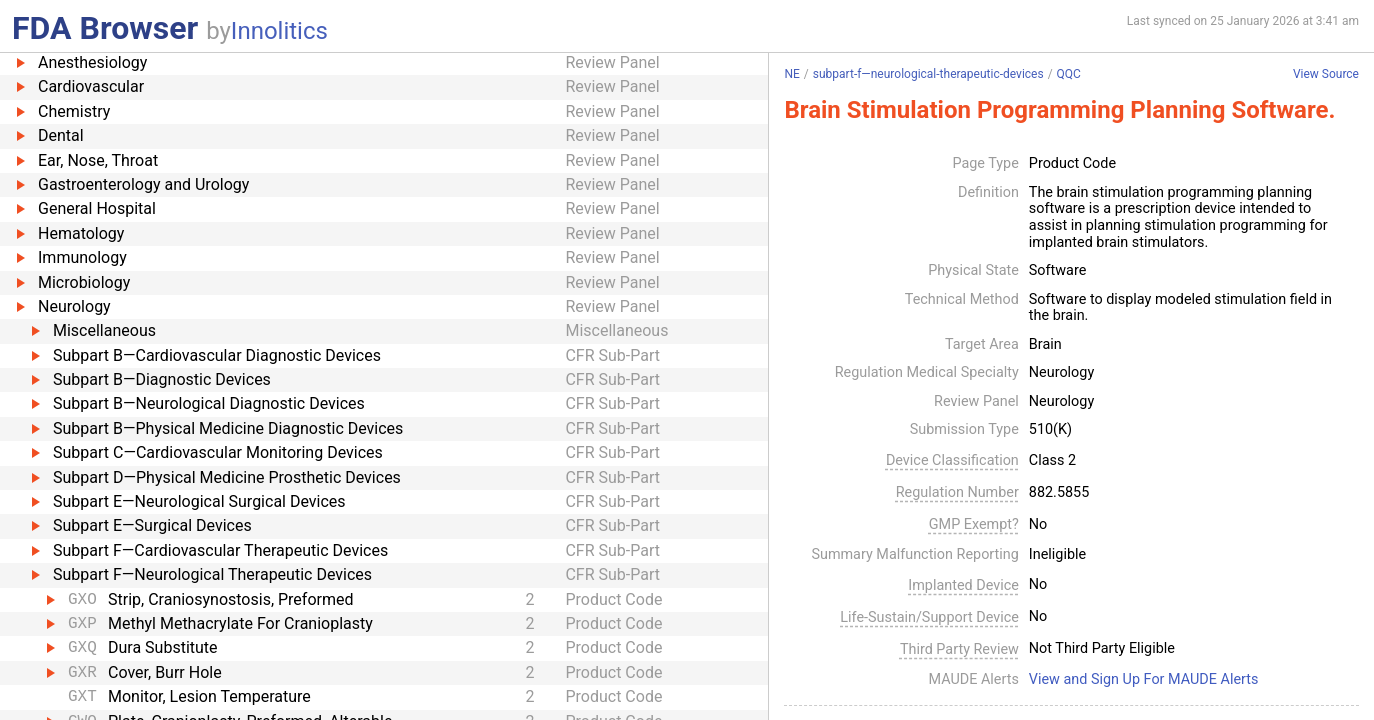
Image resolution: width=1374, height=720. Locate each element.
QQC (1069, 74)
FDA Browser (105, 28)
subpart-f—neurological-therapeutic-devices (928, 74)
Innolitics (279, 31)
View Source (1326, 74)
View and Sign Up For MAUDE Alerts (1144, 680)
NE (791, 74)
